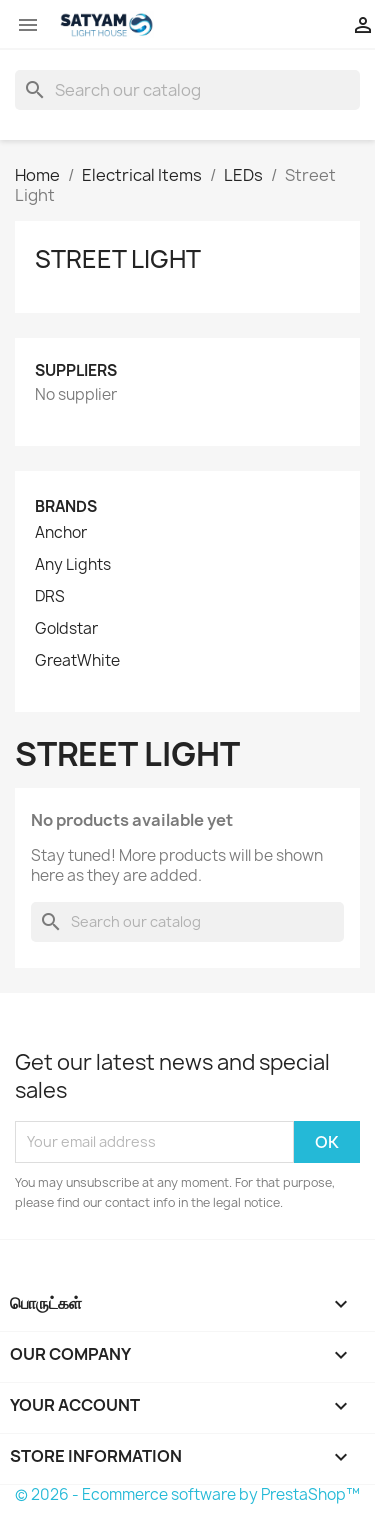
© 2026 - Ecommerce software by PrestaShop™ (187, 1494)
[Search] (187, 90)
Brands (66, 506)
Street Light (118, 259)
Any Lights (73, 565)
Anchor (61, 533)
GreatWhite (77, 661)
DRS (50, 597)
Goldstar (66, 629)
